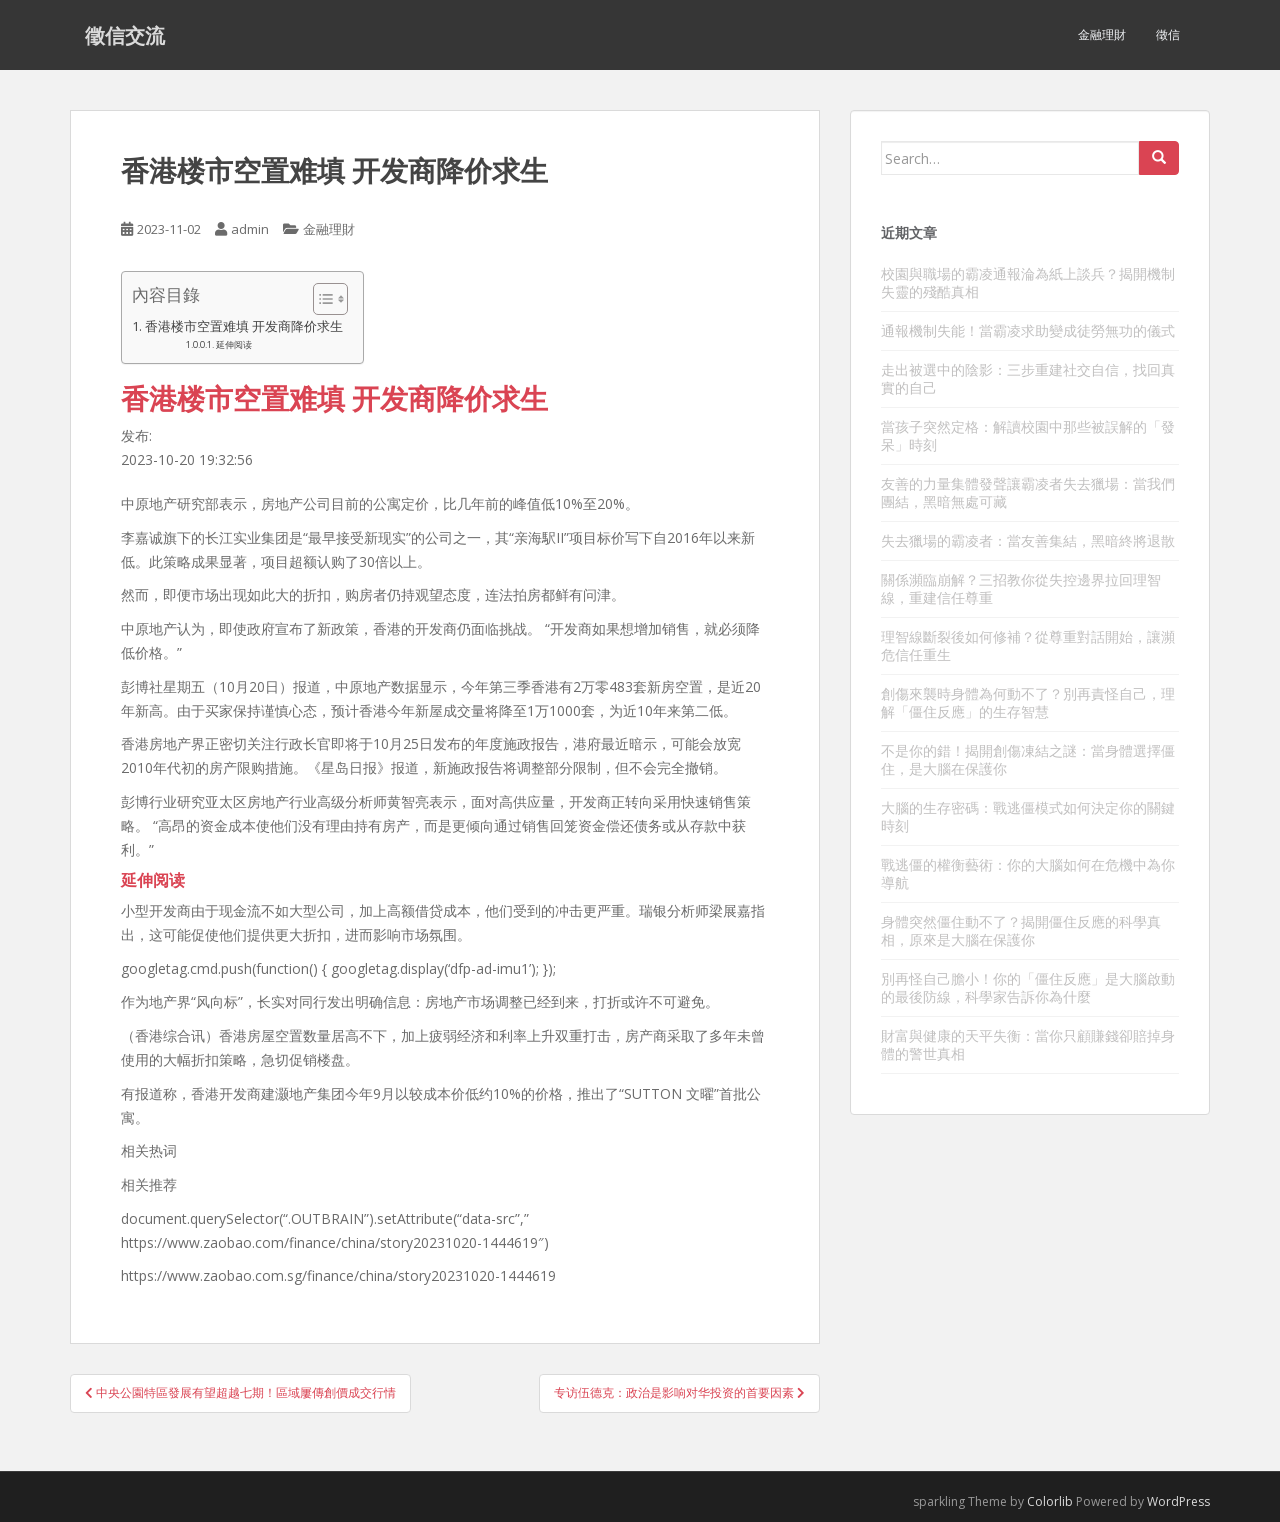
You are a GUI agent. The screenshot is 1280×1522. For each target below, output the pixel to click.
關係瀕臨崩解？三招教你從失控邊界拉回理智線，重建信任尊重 (1021, 588)
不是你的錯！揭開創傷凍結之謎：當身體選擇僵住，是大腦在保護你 (1028, 759)
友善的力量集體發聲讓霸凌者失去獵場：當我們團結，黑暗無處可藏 (1028, 492)
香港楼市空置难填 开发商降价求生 (244, 326)
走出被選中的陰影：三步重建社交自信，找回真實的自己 (1028, 378)
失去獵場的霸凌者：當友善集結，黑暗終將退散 (1028, 540)
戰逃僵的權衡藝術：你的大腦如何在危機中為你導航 (1028, 873)
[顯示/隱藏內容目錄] (320, 299)
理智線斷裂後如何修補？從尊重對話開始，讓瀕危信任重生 (1028, 645)
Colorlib (1050, 1501)
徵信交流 (125, 35)
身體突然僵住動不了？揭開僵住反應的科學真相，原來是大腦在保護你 (1021, 930)
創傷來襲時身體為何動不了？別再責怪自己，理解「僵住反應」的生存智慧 (1028, 702)
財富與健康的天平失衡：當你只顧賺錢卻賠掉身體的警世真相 (1028, 1044)
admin (250, 229)
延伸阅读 (234, 344)
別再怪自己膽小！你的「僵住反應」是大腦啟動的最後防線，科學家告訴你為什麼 (1028, 987)
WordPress (1178, 1501)
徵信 (1168, 34)
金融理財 (1102, 34)
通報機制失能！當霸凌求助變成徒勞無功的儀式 (1028, 330)
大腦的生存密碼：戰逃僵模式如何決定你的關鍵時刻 (1028, 816)
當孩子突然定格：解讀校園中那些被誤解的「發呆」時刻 (1028, 435)
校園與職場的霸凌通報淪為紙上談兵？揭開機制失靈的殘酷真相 (1028, 282)
